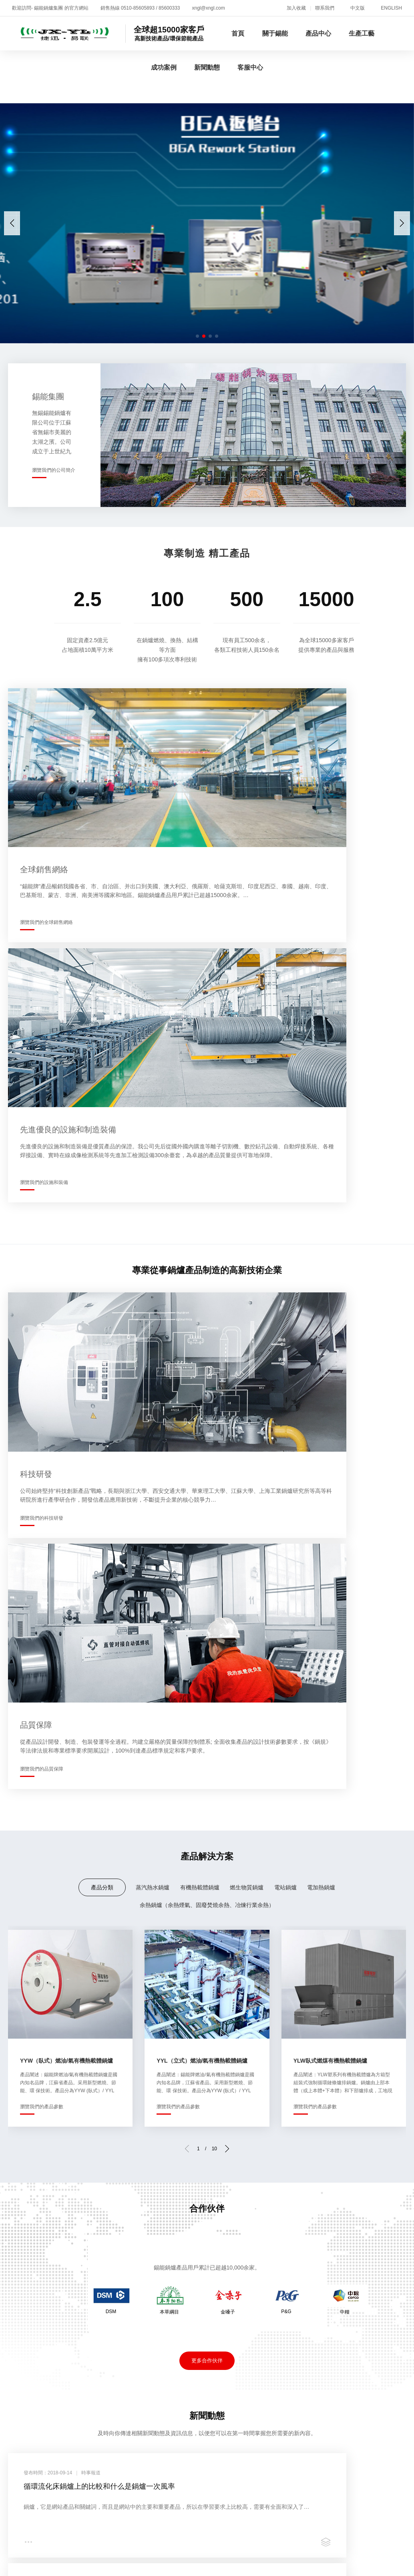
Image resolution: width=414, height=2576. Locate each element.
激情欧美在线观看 (50, 2479)
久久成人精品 (83, 2453)
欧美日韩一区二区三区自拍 (154, 2537)
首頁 (237, 33)
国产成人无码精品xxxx (158, 2563)
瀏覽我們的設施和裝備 (247, 855)
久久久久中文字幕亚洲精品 (208, 2495)
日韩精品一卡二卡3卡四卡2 (64, 2445)
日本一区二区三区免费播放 (126, 2495)
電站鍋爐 (285, 1230)
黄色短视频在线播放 (113, 2512)
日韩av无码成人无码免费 (308, 2470)
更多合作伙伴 (207, 1704)
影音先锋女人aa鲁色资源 (93, 2487)
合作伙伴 (217, 2214)
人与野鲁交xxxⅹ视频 (49, 2512)
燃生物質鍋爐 (246, 1230)
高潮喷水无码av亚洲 (347, 2437)
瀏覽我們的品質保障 (244, 1117)
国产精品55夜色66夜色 (328, 2462)
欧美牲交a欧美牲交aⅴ (328, 2546)
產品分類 (102, 1230)
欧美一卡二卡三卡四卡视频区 (251, 2487)
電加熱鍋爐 (321, 1230)
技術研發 (18, 2252)
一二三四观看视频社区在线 (143, 2428)
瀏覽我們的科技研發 (41, 1117)
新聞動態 (207, 67)
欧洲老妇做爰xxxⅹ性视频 (145, 2445)
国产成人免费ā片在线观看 (41, 2462)
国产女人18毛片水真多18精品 (67, 2537)
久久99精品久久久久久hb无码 (124, 2479)
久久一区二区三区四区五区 (43, 2554)
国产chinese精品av (376, 2470)
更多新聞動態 (207, 1942)
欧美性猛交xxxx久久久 (158, 2470)
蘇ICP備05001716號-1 (160, 2314)
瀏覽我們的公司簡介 (53, 470)
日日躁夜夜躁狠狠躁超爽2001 (240, 2537)
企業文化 (18, 2242)
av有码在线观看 (218, 2563)
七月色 (10, 2479)
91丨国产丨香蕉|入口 (306, 2453)
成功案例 (164, 67)
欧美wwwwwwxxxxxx (118, 2529)
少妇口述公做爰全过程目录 (351, 2428)
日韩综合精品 (337, 2529)
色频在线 (94, 2521)
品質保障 (151, 2233)
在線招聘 (350, 2223)
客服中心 (250, 67)
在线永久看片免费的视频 (189, 2529)
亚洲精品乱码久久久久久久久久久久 (313, 2554)
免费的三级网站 (35, 2571)
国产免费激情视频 (363, 2495)
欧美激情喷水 (175, 2554)
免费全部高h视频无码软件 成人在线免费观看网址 (257, 2445)
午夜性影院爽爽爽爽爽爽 (143, 2546)
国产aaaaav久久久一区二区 (232, 2504)
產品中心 (318, 33)
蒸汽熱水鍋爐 (152, 1230)
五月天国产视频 (130, 2453)
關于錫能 (275, 33)
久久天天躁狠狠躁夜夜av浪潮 (271, 2437)
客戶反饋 (350, 2233)
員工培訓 (18, 2281)
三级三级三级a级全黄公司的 (292, 2495)
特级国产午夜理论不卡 (218, 2428)
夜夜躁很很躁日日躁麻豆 (312, 2504)
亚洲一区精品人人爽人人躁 (210, 2479)
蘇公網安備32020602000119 (245, 2314)
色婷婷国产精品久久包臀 (67, 2546)
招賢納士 (72, 2169)
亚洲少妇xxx (348, 2445)
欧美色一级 (41, 2504)
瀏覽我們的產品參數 (41, 1449)
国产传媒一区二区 (109, 2462)
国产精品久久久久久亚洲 (289, 2479)
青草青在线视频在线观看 (375, 2453)
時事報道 (283, 2214)
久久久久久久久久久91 (300, 2512)
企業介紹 (18, 2214)
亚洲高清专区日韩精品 (361, 2479)
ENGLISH (391, 8)
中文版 (357, 8)
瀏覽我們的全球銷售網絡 (46, 855)
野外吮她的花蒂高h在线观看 (286, 2563)
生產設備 (151, 2223)
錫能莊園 (18, 2271)
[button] (402, 223)
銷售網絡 (18, 2262)
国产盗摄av (275, 2546)
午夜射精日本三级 (281, 2428)
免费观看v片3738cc (160, 2504)
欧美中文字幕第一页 (47, 2521)
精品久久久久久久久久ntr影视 (119, 2437)
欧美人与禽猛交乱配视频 (211, 2521)
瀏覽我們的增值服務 (359, 2082)
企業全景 (18, 2223)
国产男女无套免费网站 (172, 2462)
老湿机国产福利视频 (228, 2554)
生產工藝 (361, 33)
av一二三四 (246, 2512)
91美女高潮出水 (76, 2428)
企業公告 (283, 2223)
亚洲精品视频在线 (57, 2529)
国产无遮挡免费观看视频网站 (270, 2529)
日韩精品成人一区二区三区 (83, 2470)
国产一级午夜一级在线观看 (289, 2521)
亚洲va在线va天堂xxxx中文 (196, 2453)
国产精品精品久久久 (141, 2521)
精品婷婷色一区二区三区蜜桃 (79, 2563)
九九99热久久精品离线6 (333, 2487)
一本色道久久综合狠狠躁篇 (186, 2512)
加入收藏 (296, 8)
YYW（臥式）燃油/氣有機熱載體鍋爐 (66, 1403)
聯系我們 (324, 8)
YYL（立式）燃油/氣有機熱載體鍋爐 (202, 1403)
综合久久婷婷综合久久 (118, 2554)
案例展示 (217, 2223)
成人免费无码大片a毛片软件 (250, 2462)
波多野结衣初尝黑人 (195, 2437)
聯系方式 (350, 2242)
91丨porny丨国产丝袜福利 (324, 2537)
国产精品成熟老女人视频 (218, 2546)
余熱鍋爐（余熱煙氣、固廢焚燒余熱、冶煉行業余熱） (207, 1248)
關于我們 (17, 2169)
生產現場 (151, 2214)
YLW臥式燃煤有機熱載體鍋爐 (330, 1403)
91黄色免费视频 (388, 2546)
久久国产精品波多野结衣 (48, 2495)
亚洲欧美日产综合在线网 (170, 2487)
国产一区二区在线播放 (94, 2504)
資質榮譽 (18, 2233)
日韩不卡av (349, 2521)
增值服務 (350, 2214)
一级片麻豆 (255, 2453)
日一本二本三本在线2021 (232, 2470)
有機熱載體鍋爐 (199, 1230)
